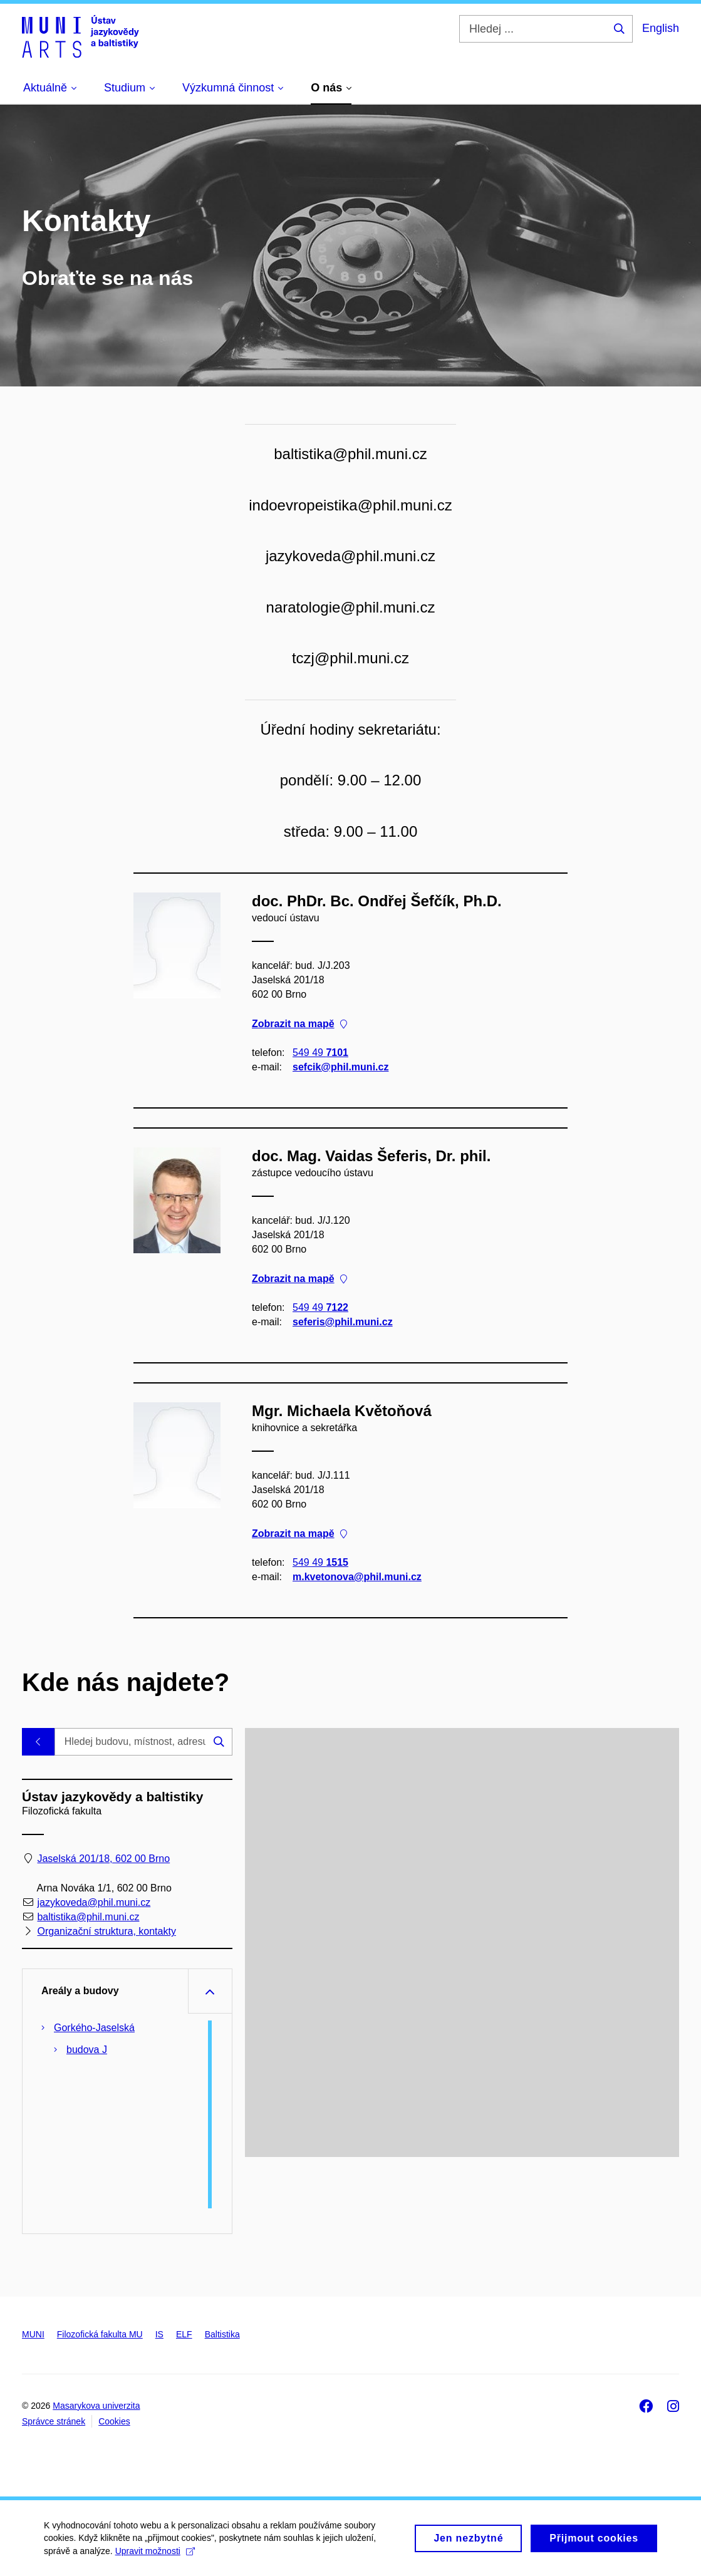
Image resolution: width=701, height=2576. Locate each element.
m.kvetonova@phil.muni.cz (357, 1576)
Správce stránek (53, 2421)
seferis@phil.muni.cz (343, 1321)
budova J (86, 2049)
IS (159, 2334)
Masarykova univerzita (96, 2406)
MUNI (33, 2334)
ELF (184, 2334)
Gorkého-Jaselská (94, 2027)
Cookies (114, 2421)
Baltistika (222, 2334)
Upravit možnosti (155, 2556)
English (660, 28)
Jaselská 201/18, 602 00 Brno (103, 1859)
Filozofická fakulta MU (100, 2334)
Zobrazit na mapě (299, 1023)
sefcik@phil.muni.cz (340, 1067)
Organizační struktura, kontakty (106, 1932)
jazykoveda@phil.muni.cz (93, 1902)
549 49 (320, 1052)
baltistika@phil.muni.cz (88, 1917)
